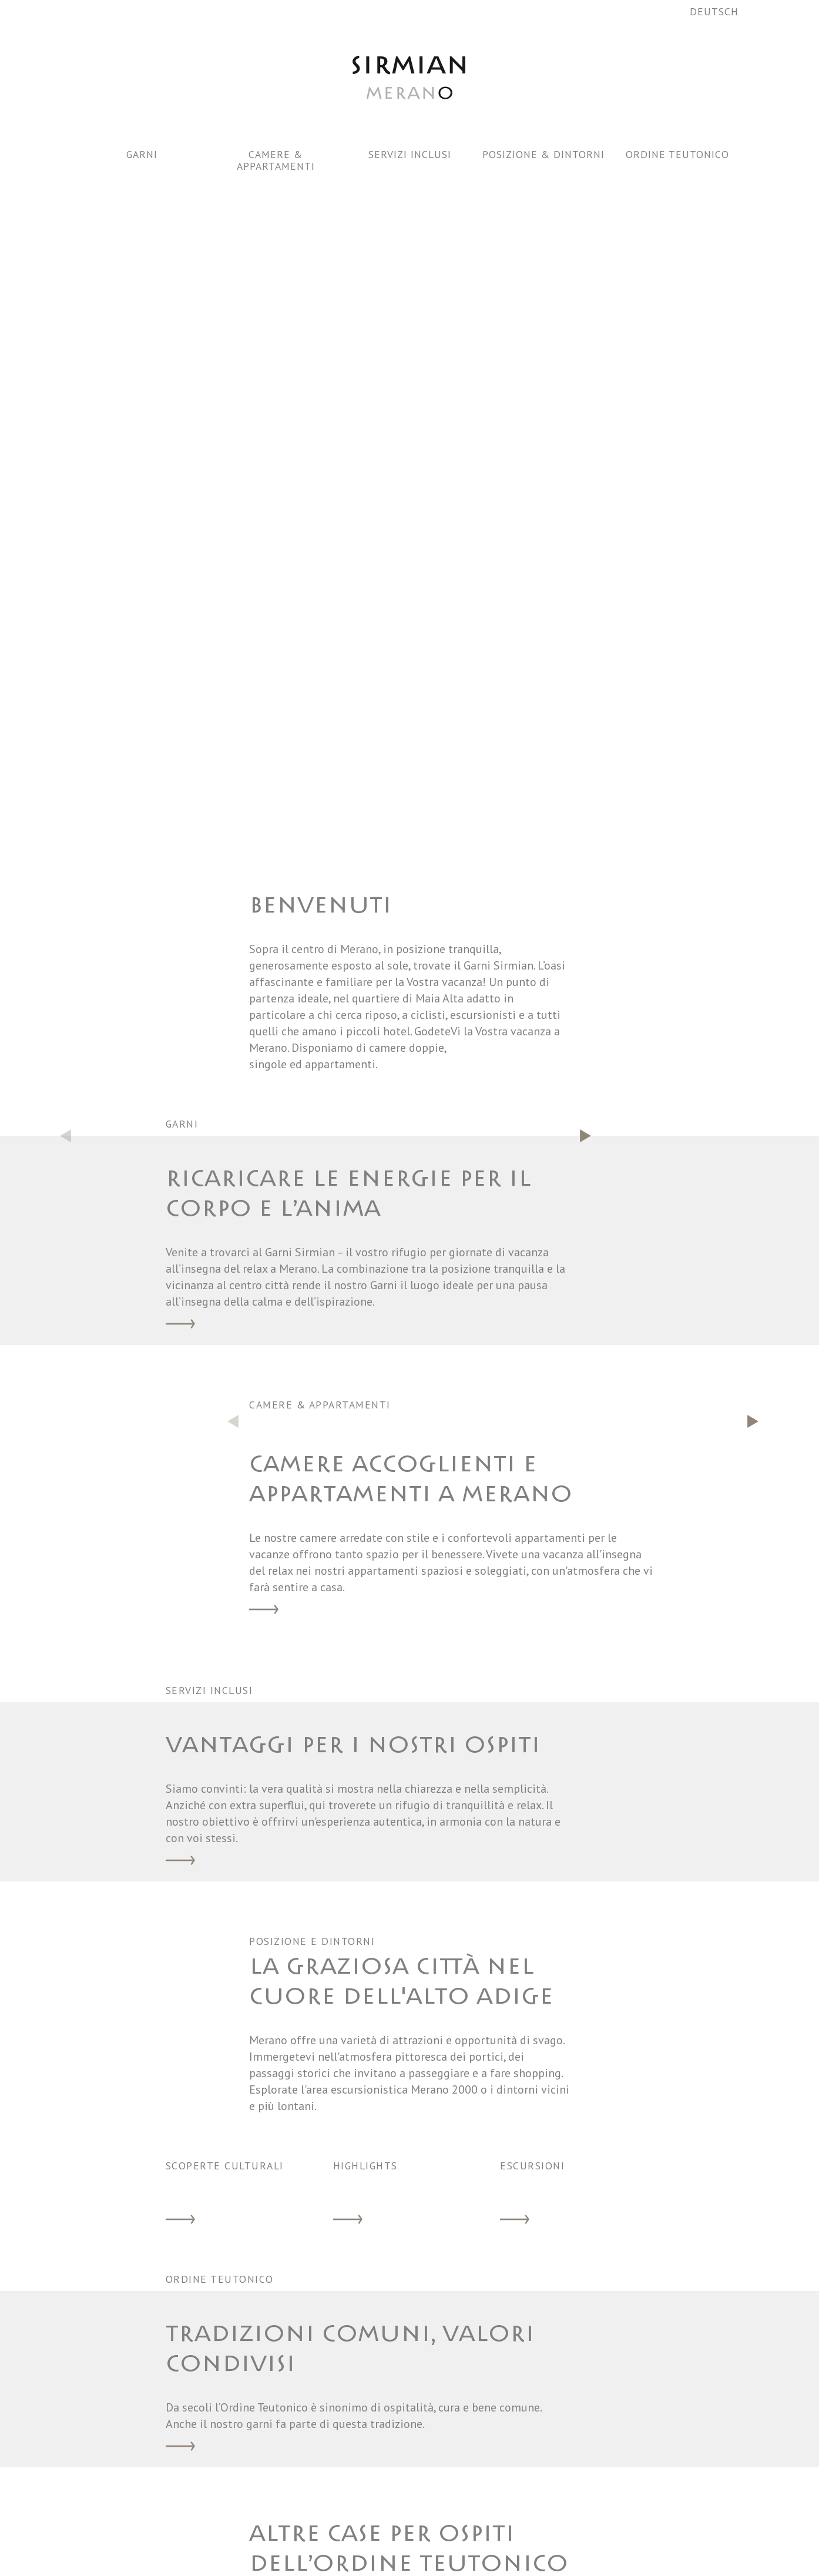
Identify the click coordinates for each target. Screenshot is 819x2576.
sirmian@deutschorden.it (340, 2457)
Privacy (598, 2506)
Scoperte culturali (180, 1567)
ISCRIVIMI (409, 2312)
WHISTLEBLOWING (621, 2544)
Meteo (517, 2506)
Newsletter (532, 2544)
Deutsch (714, 11)
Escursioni (514, 1567)
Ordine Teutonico (677, 154)
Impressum (606, 2525)
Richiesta (603, 2450)
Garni (141, 154)
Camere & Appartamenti (276, 160)
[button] (586, 482)
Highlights (347, 1567)
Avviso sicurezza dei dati (535, 2468)
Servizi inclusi (409, 154)
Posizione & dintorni (543, 154)
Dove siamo (529, 2525)
